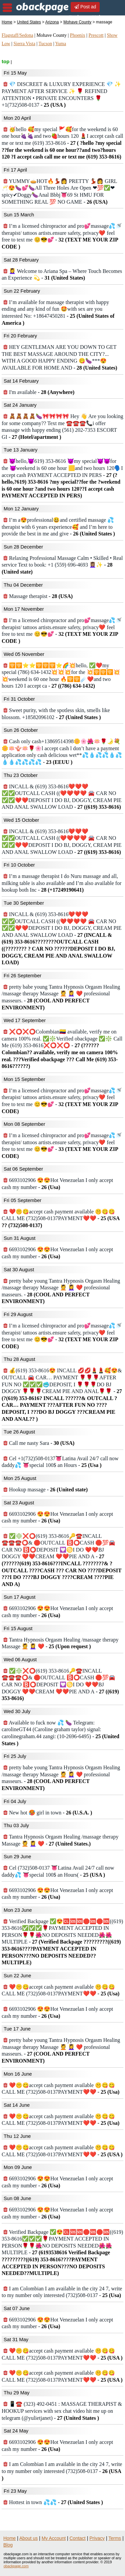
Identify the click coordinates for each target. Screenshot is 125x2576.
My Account (54, 2538)
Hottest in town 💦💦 (53, 2502)
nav (7, 7)
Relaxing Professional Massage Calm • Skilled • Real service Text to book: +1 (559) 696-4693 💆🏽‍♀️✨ (62, 565)
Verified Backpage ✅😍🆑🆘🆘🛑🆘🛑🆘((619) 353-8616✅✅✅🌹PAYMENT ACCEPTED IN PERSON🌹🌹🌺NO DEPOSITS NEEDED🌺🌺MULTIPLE (62, 1942)
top (5, 61)
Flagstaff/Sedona (17, 35)
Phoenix (77, 35)
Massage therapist (38, 596)
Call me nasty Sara (38, 1443)
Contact (78, 2538)
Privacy (97, 2538)
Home (7, 22)
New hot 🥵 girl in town (47, 1812)
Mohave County (77, 22)
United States (29, 22)
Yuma (60, 43)
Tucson (45, 43)
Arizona (52, 22)
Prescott (96, 35)
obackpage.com (16, 2566)
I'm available (38, 392)
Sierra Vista (24, 43)
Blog (8, 2545)
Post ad (85, 6)
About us (28, 2538)
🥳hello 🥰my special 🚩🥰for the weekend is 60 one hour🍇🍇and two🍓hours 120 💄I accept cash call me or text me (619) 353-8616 (62, 143)
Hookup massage (45, 1489)
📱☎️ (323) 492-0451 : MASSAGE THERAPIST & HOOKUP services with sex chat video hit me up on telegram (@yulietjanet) (62, 2410)
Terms (114, 2538)
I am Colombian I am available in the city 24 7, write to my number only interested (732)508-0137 (62, 2471)
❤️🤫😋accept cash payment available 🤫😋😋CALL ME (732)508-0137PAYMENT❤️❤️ (60, 1218)
